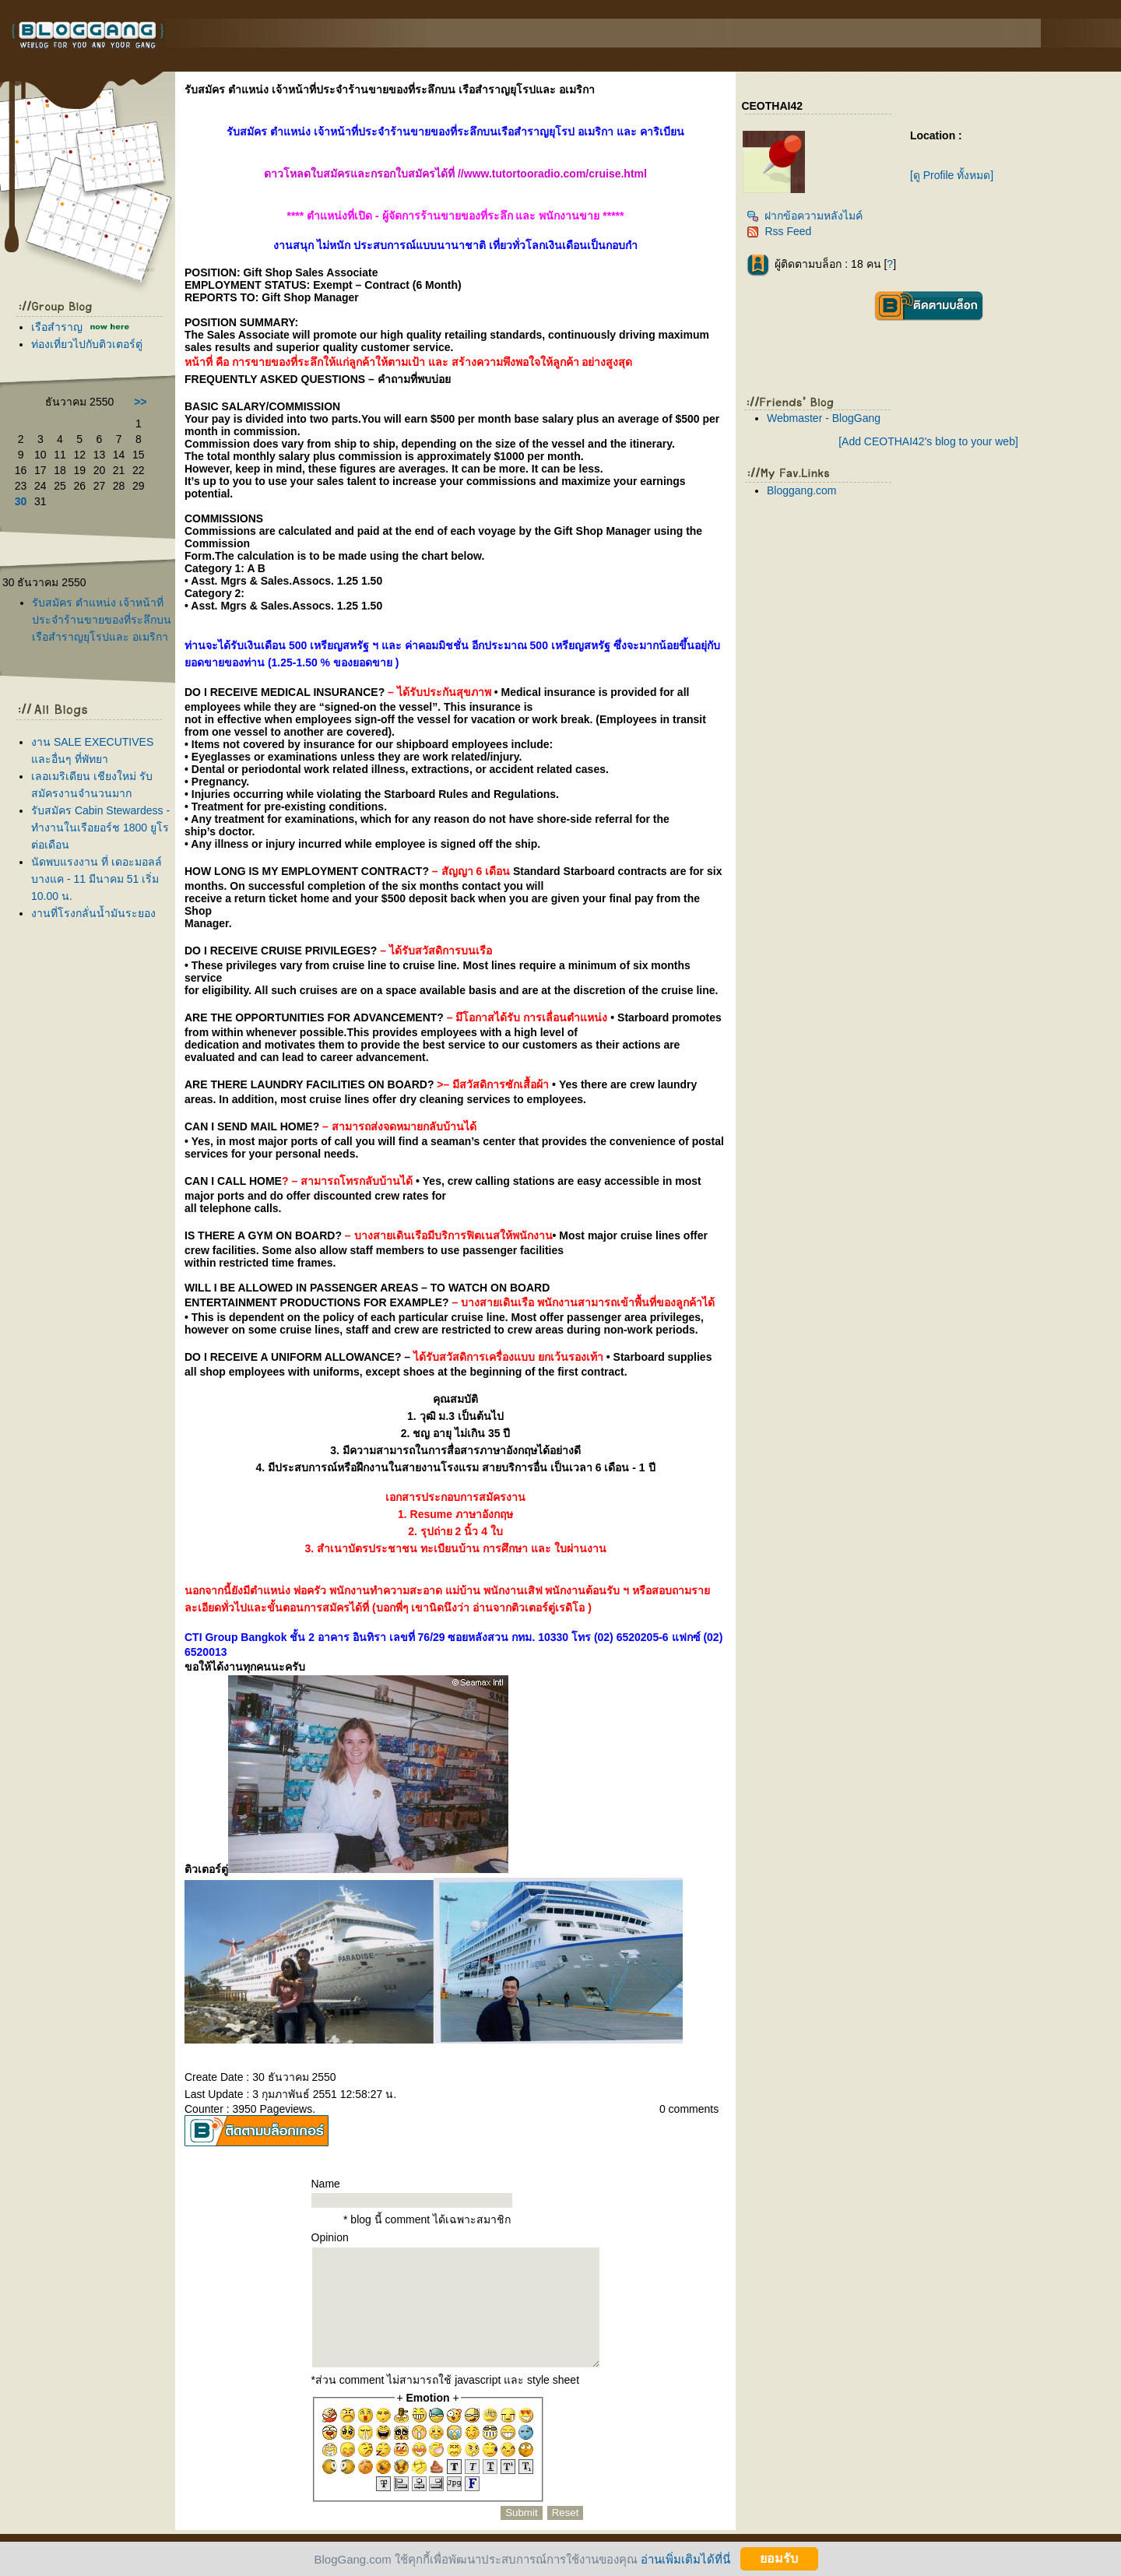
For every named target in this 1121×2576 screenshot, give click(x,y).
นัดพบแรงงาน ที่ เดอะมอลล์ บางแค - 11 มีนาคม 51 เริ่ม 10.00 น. (96, 879)
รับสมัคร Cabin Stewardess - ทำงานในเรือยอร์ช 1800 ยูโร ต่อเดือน (100, 827)
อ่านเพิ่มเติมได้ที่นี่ (685, 2558)
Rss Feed (779, 231)
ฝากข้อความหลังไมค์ (805, 215)
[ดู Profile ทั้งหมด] (951, 175)
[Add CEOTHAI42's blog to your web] (928, 441)
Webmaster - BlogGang (823, 418)
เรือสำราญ (58, 327)
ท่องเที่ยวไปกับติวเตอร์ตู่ (86, 344)
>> (140, 401)
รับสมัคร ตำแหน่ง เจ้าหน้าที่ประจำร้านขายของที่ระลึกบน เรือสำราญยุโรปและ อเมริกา (101, 619)
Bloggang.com (802, 490)
